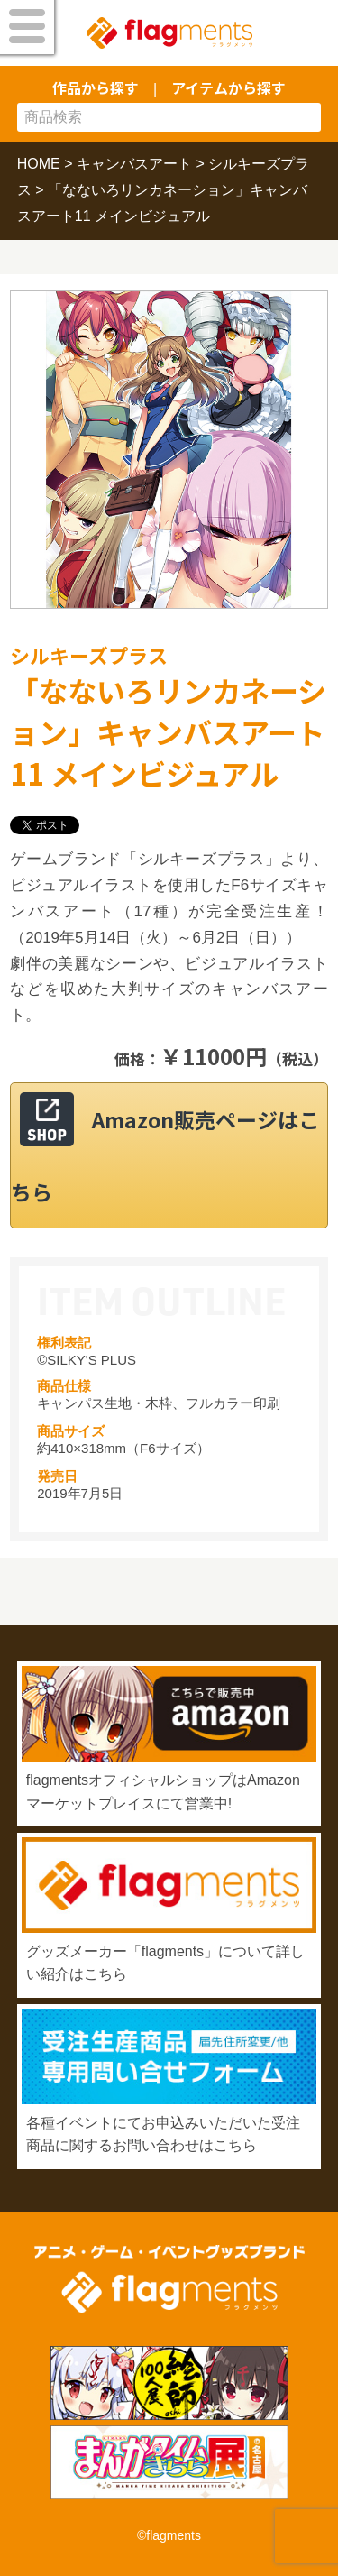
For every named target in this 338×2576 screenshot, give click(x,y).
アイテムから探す (228, 87)
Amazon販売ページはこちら (165, 1155)
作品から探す (95, 87)
